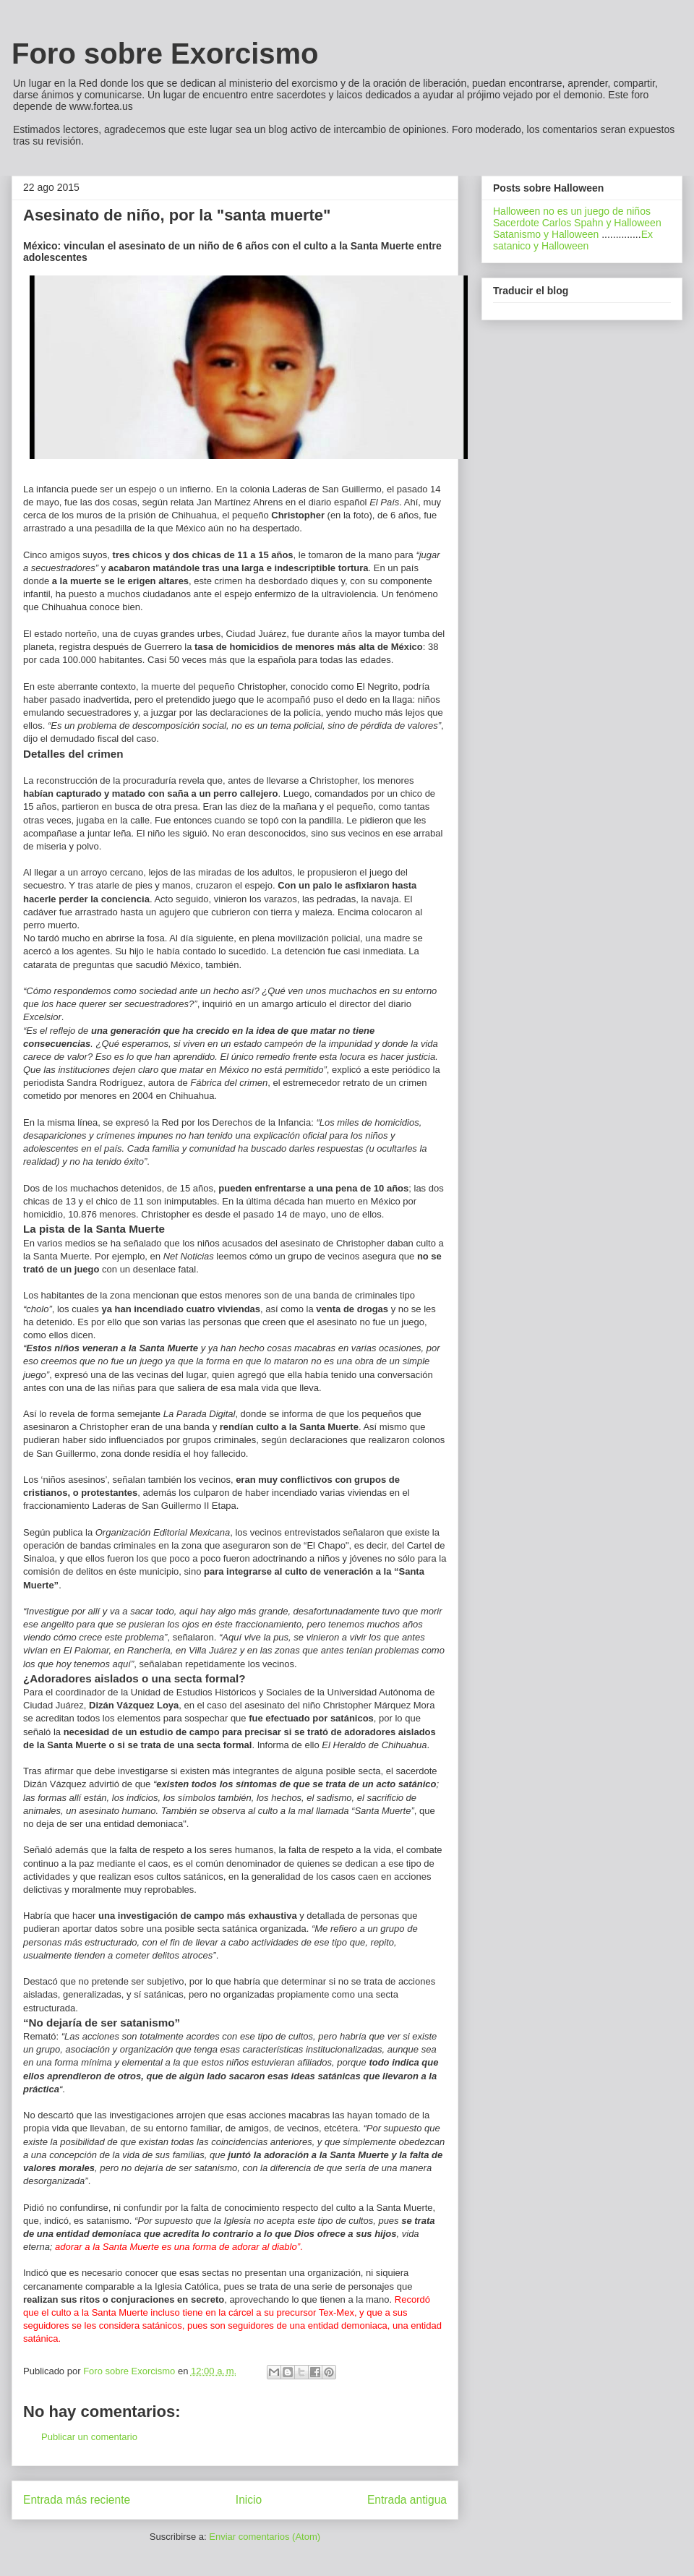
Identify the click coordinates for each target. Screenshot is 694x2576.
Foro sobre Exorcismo (165, 53)
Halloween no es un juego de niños (572, 211)
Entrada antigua (407, 2500)
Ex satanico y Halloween (573, 240)
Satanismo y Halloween (546, 234)
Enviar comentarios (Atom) (264, 2536)
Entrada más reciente (76, 2500)
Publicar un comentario (89, 2436)
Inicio (249, 2500)
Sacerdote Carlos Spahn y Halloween (577, 222)
